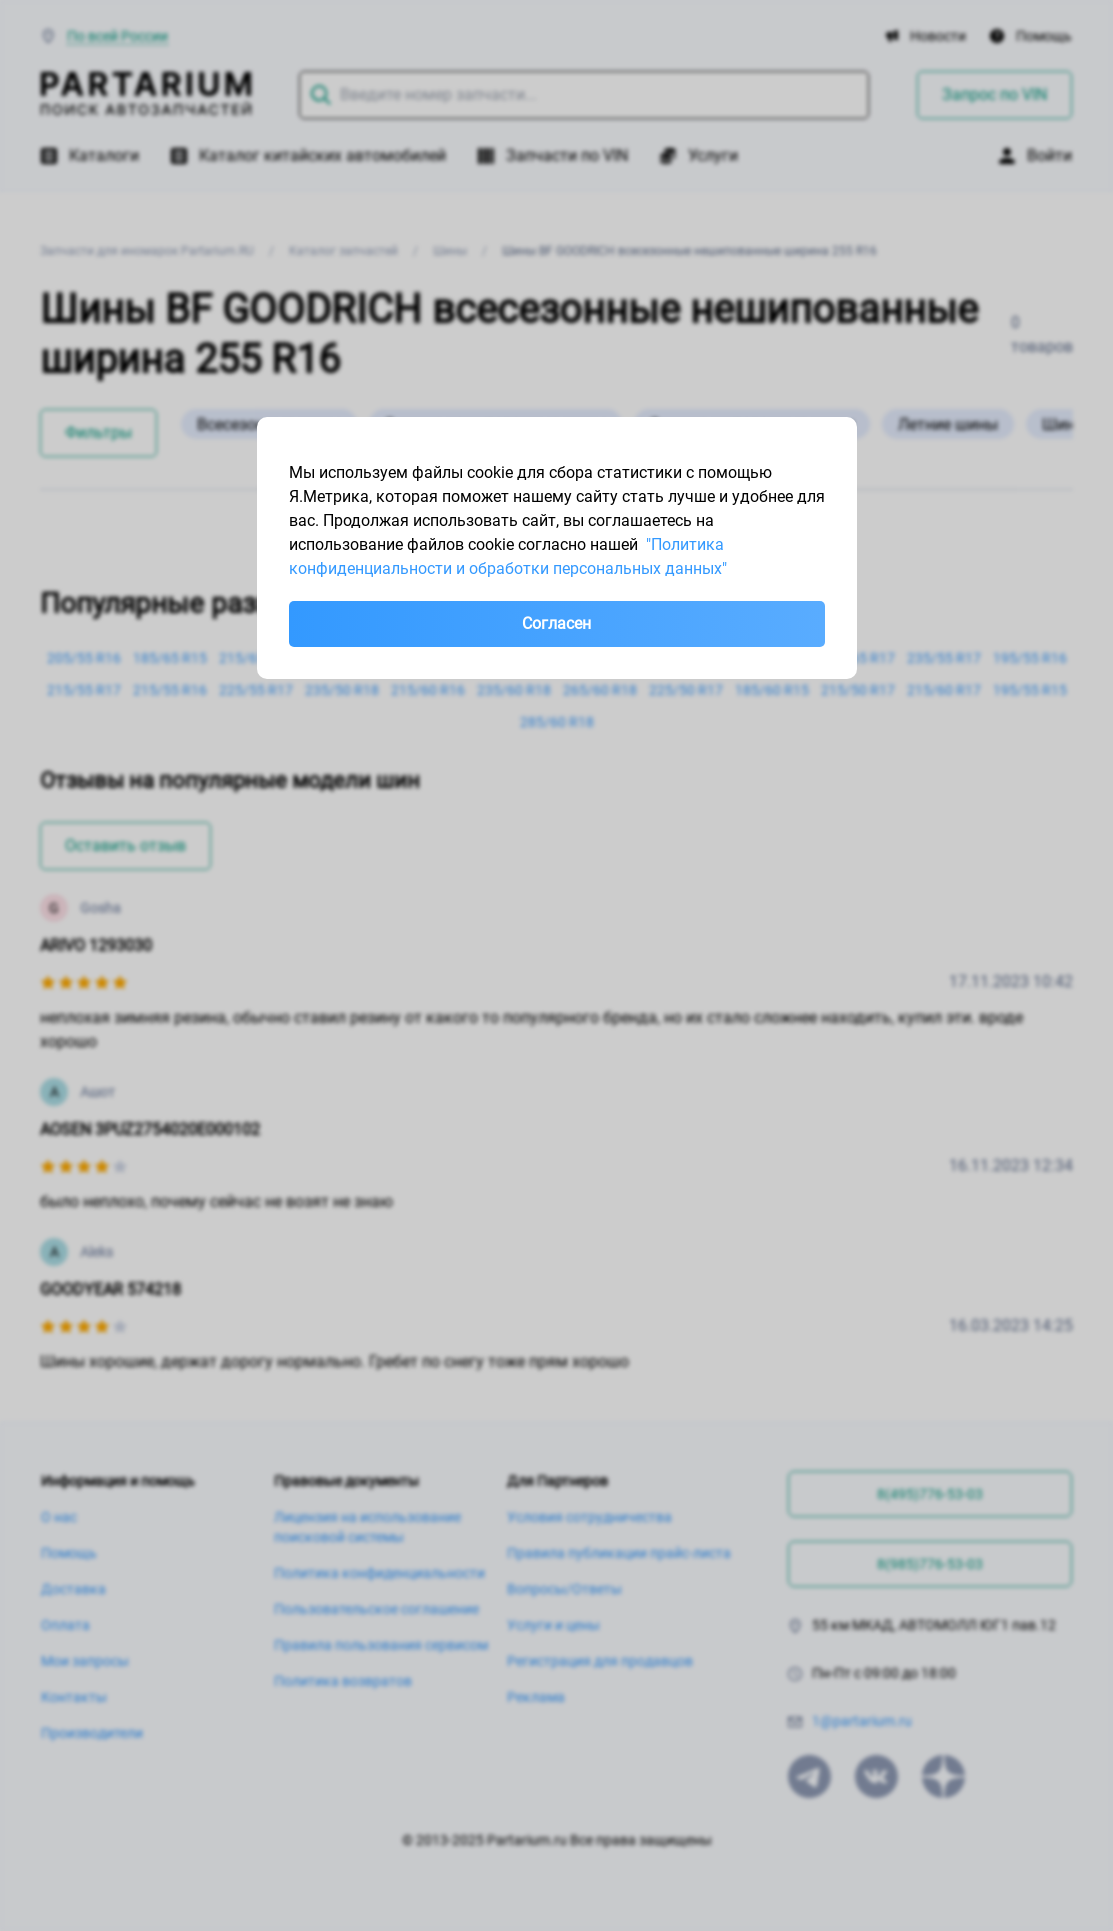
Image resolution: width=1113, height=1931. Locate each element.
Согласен (556, 623)
